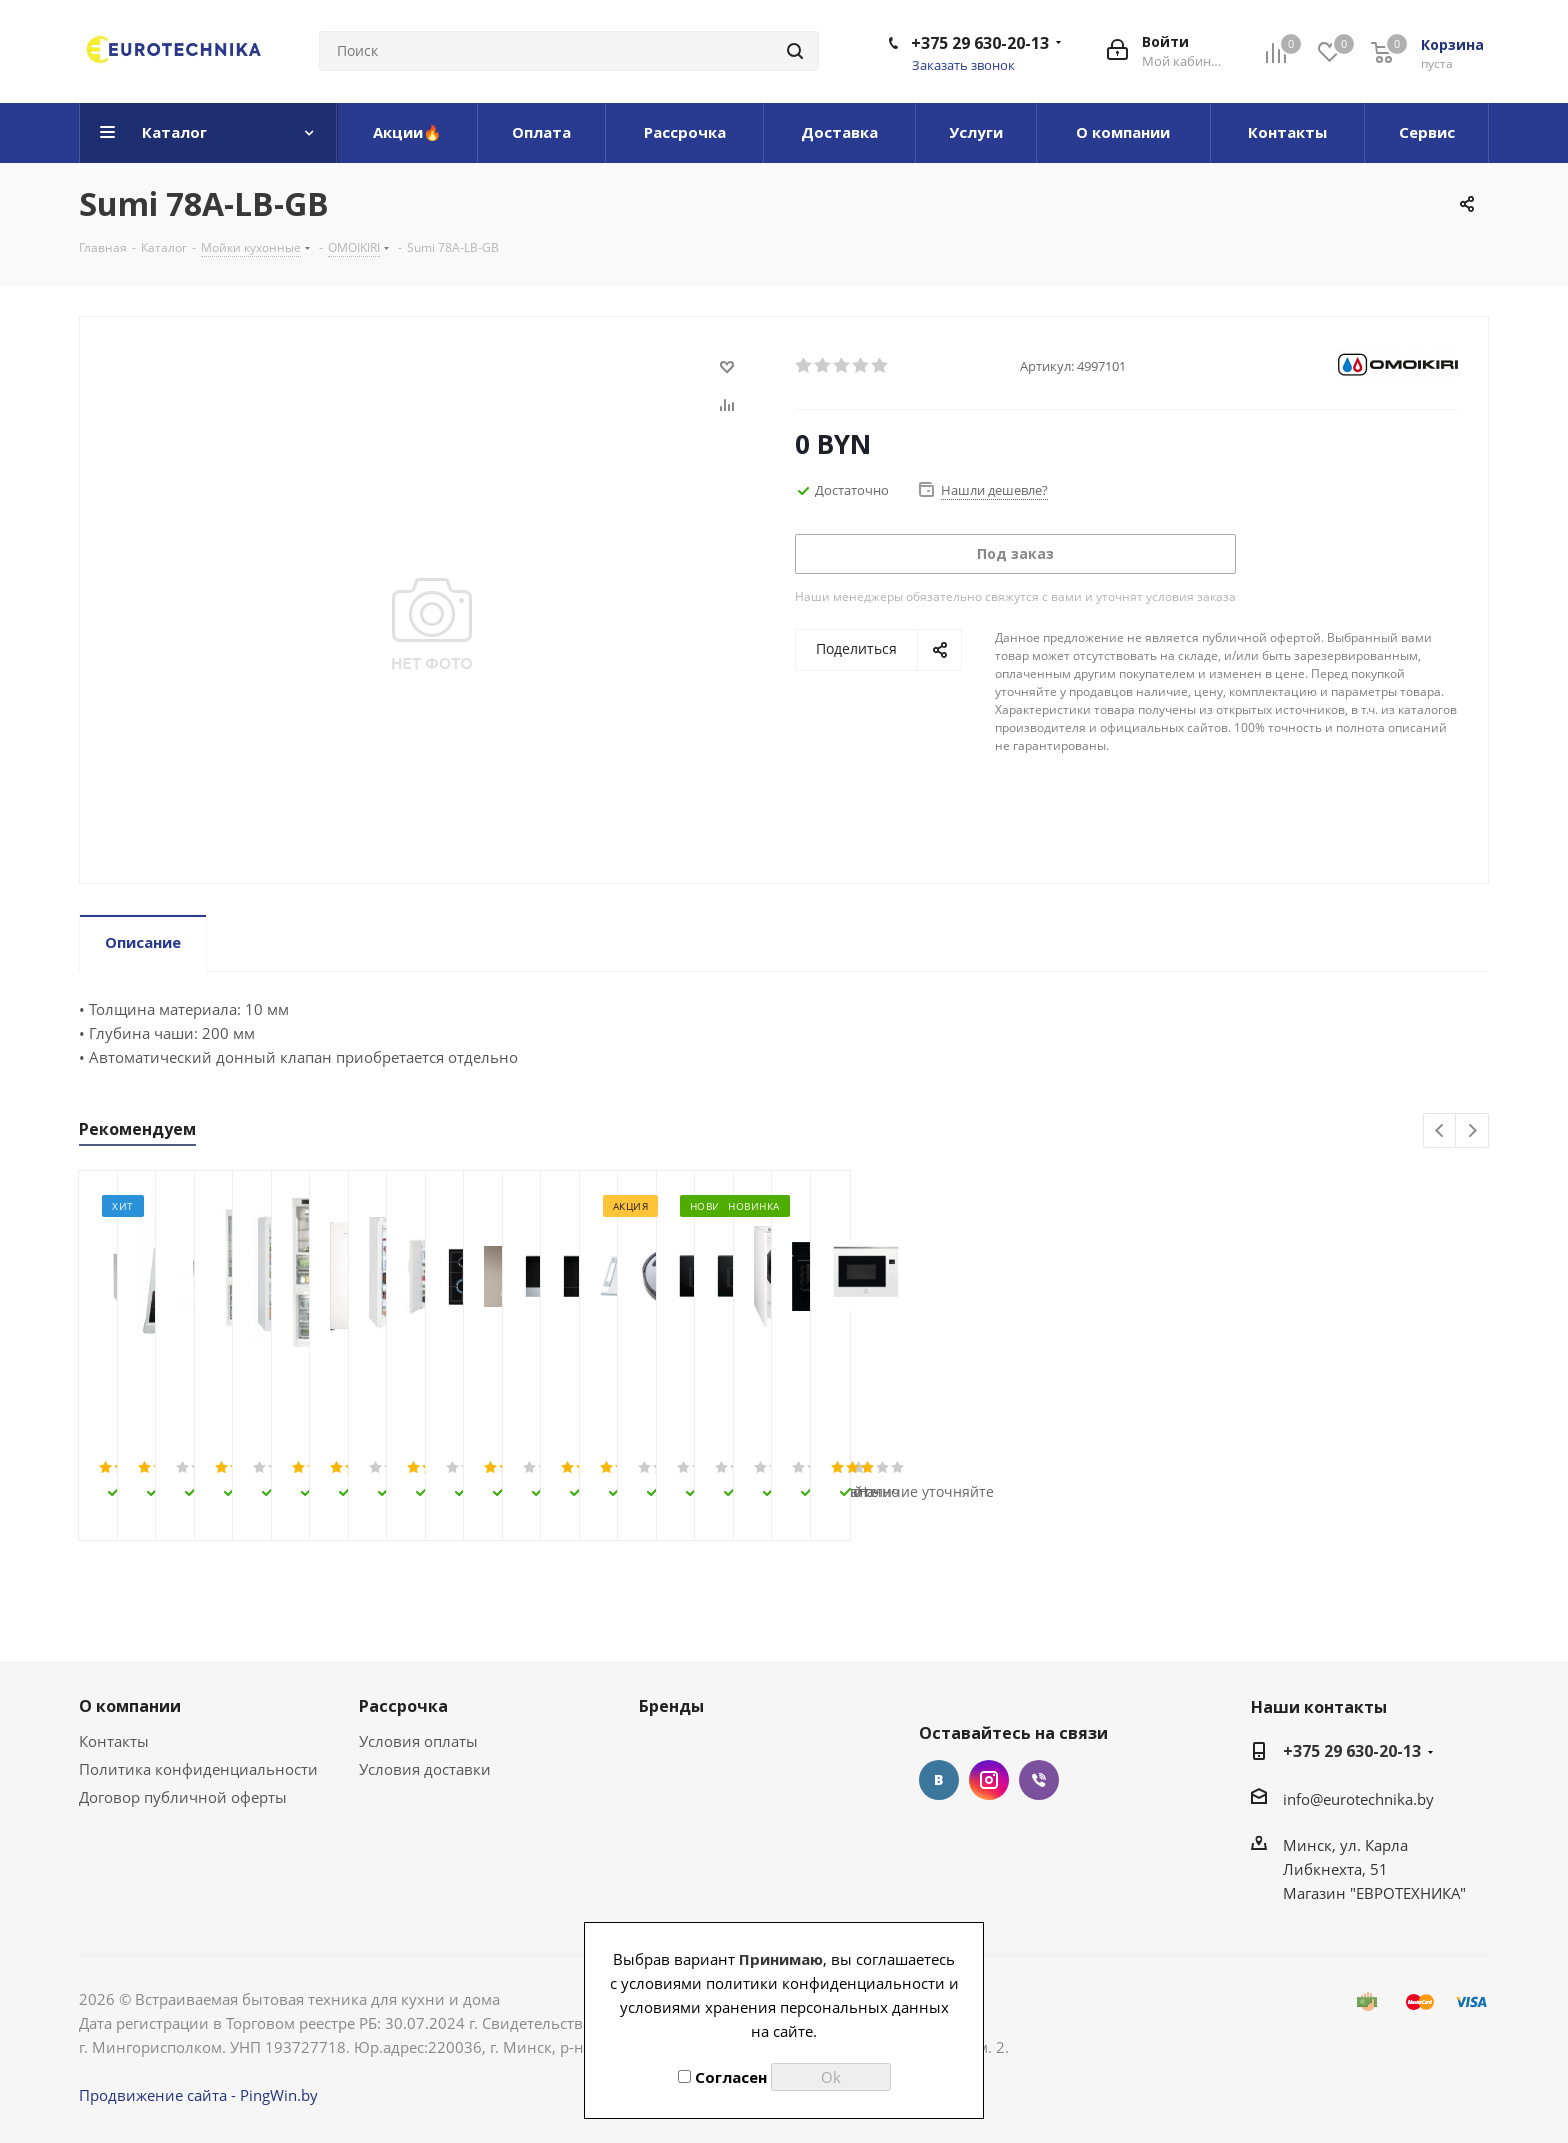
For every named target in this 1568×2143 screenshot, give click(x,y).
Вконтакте (939, 1780)
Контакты (114, 1741)
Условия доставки (425, 1769)
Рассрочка (403, 1706)
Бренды (671, 1706)
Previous (1440, 1131)
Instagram (989, 1780)
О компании (130, 1706)
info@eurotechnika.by (1358, 1799)
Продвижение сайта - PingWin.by (198, 2095)
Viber (1039, 1780)
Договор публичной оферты (183, 1797)
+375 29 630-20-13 (980, 43)
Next (1472, 1131)
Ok (831, 2077)
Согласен (722, 2077)
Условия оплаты (418, 1741)
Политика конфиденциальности (198, 1769)
